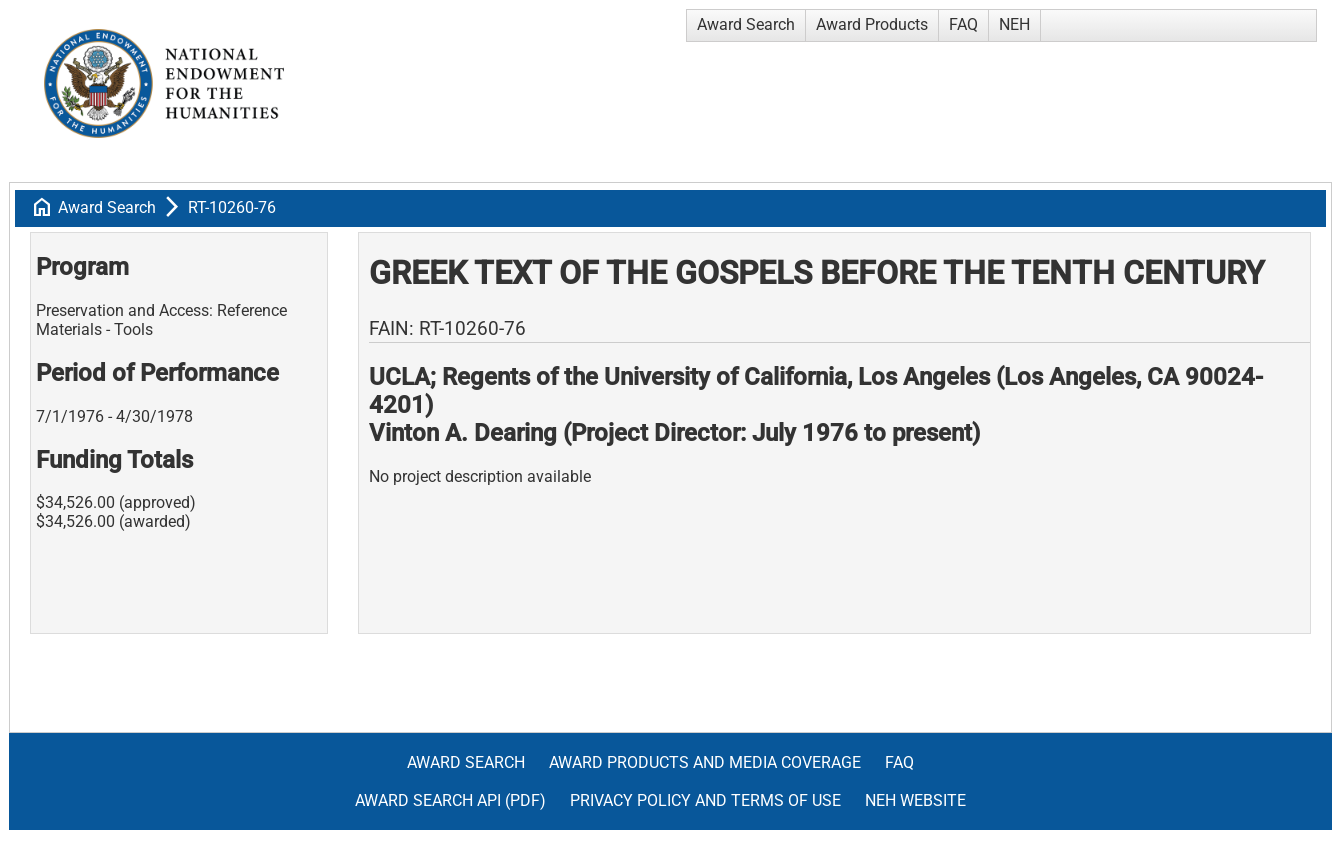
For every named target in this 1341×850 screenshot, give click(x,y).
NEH (1014, 24)
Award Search (746, 24)
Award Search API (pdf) (450, 800)
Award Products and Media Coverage (705, 762)
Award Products (872, 24)
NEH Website (915, 800)
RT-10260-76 (232, 207)
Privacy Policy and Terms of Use (705, 800)
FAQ (963, 24)
